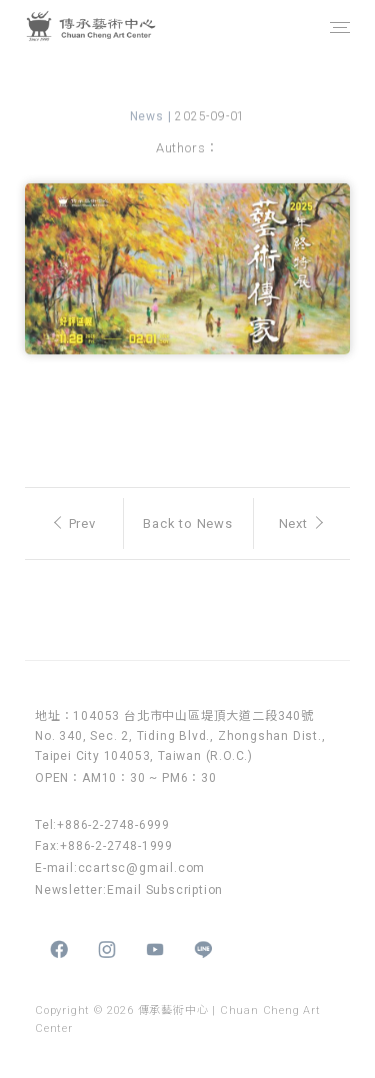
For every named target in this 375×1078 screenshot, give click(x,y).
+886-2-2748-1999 (116, 846)
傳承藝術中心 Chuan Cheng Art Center (114, 27)
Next (301, 523)
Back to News (188, 523)
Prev (75, 523)
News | (153, 119)
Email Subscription (165, 890)
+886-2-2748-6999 (113, 825)
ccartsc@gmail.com (142, 868)
